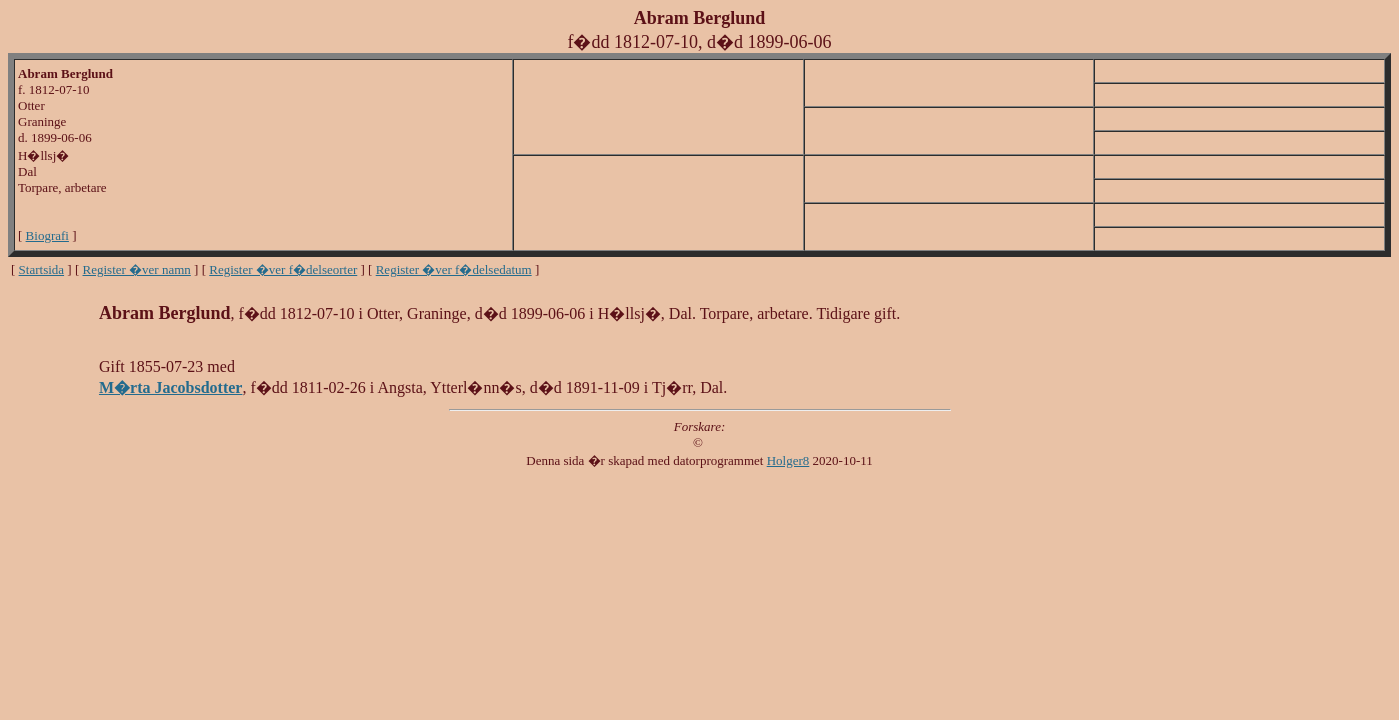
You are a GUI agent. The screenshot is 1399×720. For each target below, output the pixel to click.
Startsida (42, 269)
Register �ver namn (137, 269)
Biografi (47, 235)
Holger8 (788, 460)
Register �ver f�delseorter (283, 269)
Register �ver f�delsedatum (454, 269)
